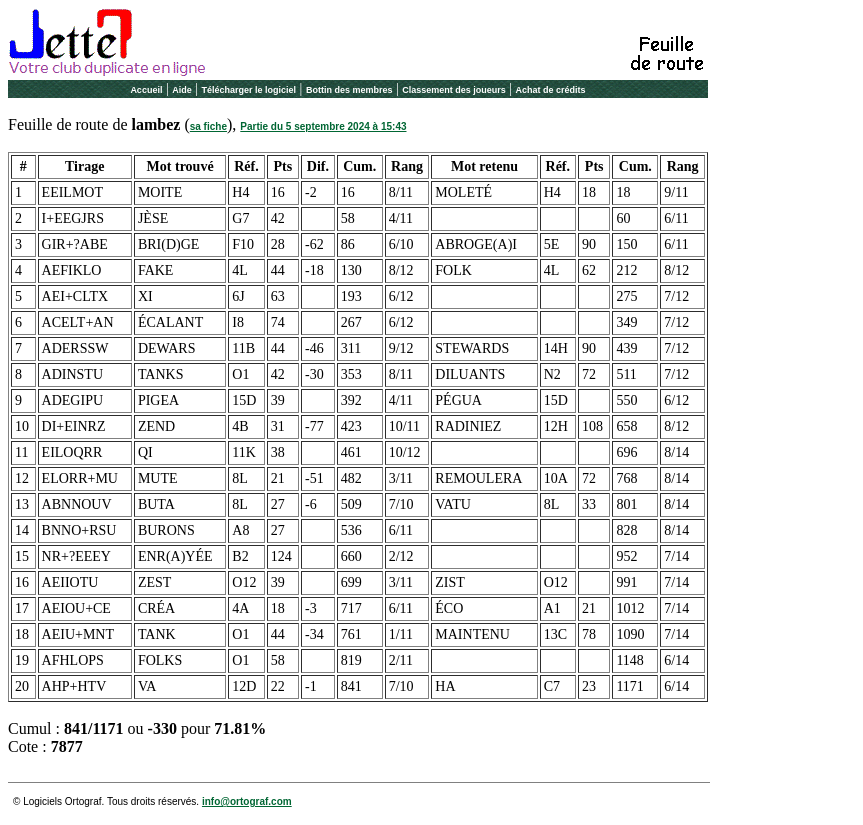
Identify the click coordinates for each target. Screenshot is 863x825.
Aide (182, 90)
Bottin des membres (349, 90)
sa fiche (208, 126)
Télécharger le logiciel (249, 90)
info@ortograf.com (247, 801)
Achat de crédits (551, 90)
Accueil (146, 90)
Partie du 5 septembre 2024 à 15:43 (323, 126)
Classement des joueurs (454, 90)
